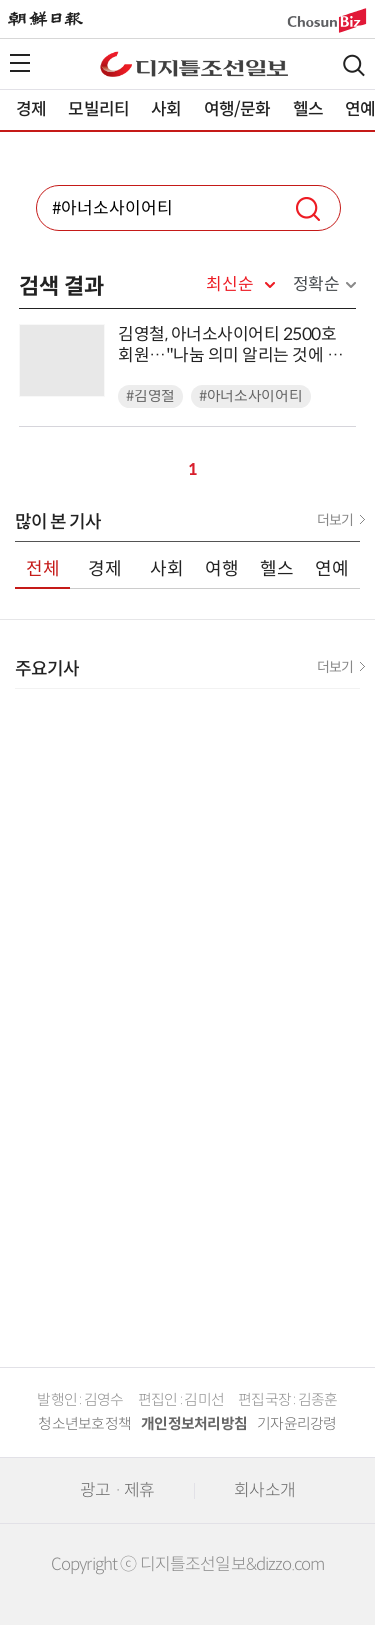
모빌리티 (98, 109)
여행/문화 (237, 109)
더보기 (335, 520)
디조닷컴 (194, 64)
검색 (354, 65)
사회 (166, 109)
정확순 (316, 284)
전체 (43, 569)
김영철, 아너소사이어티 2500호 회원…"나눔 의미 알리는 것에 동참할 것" (230, 345)
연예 (332, 569)
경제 (31, 109)
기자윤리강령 (297, 1424)
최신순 (229, 285)
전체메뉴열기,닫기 (20, 63)
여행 (222, 569)
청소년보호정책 (84, 1424)
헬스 (308, 109)
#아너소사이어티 (251, 396)
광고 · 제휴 (117, 1490)
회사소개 (264, 1490)
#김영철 (150, 396)
